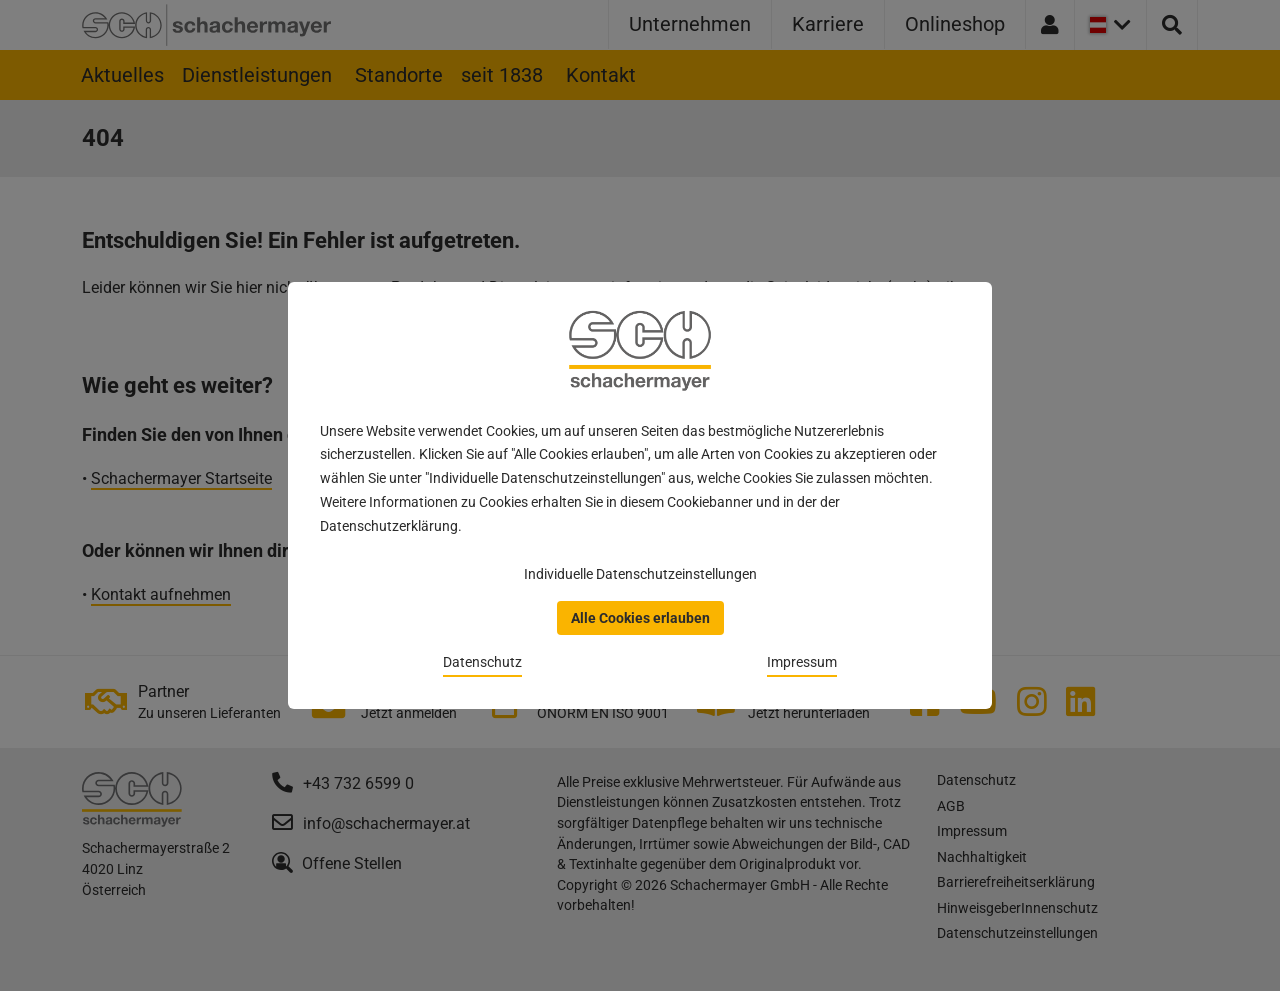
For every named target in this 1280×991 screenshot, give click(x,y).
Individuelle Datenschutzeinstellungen (640, 574)
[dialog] (640, 495)
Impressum (802, 662)
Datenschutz (482, 662)
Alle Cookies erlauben (640, 618)
